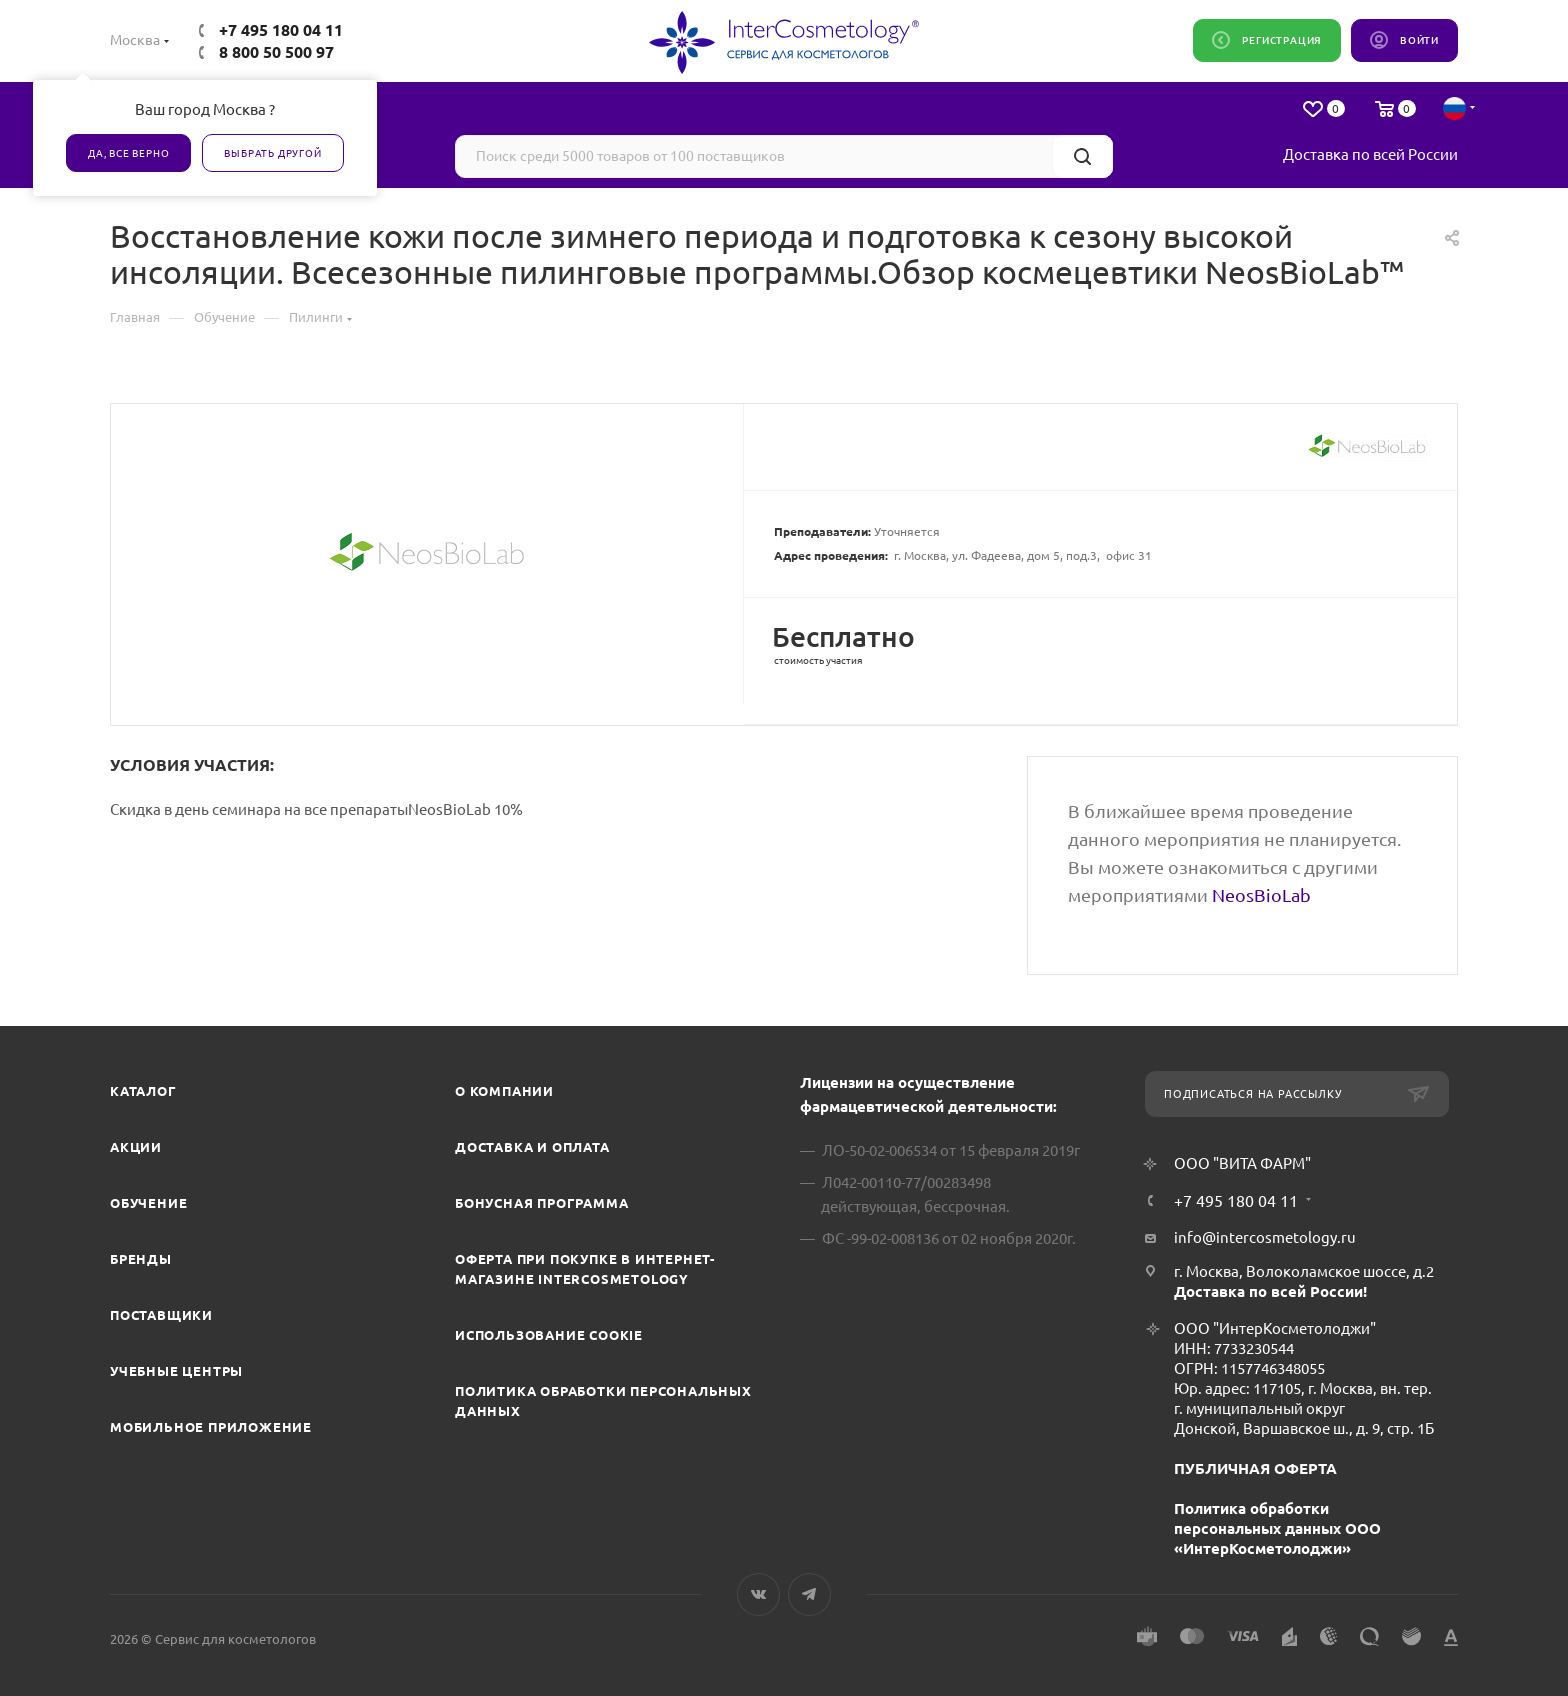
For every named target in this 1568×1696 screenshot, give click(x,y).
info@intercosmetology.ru (1265, 1237)
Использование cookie (549, 1335)
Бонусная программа (541, 1203)
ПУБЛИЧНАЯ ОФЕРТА (1255, 1468)
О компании (504, 1091)
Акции (136, 1147)
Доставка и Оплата (532, 1147)
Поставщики (161, 1315)
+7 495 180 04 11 (281, 30)
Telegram (809, 1594)
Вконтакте (758, 1594)
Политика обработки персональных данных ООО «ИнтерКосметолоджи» (1277, 1528)
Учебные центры (176, 1371)
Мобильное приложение (211, 1427)
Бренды (141, 1259)
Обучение (148, 1203)
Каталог (143, 1091)
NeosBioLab (1261, 895)
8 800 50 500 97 (276, 52)
